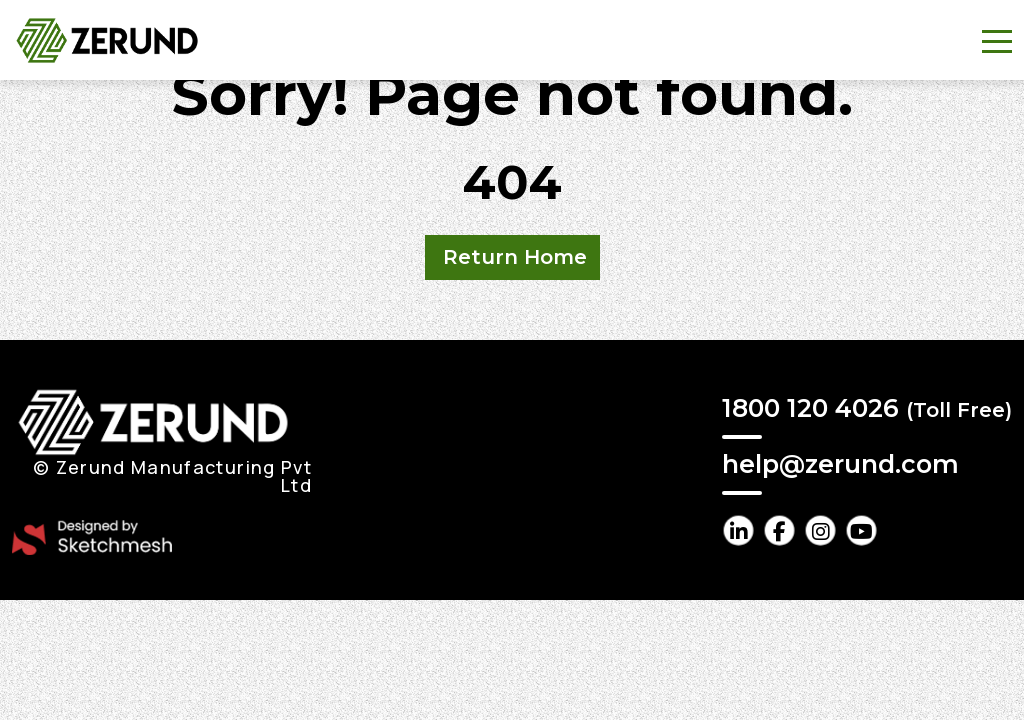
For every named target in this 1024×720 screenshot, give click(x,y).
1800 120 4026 (867, 408)
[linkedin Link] (738, 530)
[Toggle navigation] (997, 40)
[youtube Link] (861, 530)
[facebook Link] (779, 530)
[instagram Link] (820, 530)
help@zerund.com (840, 464)
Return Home (515, 257)
